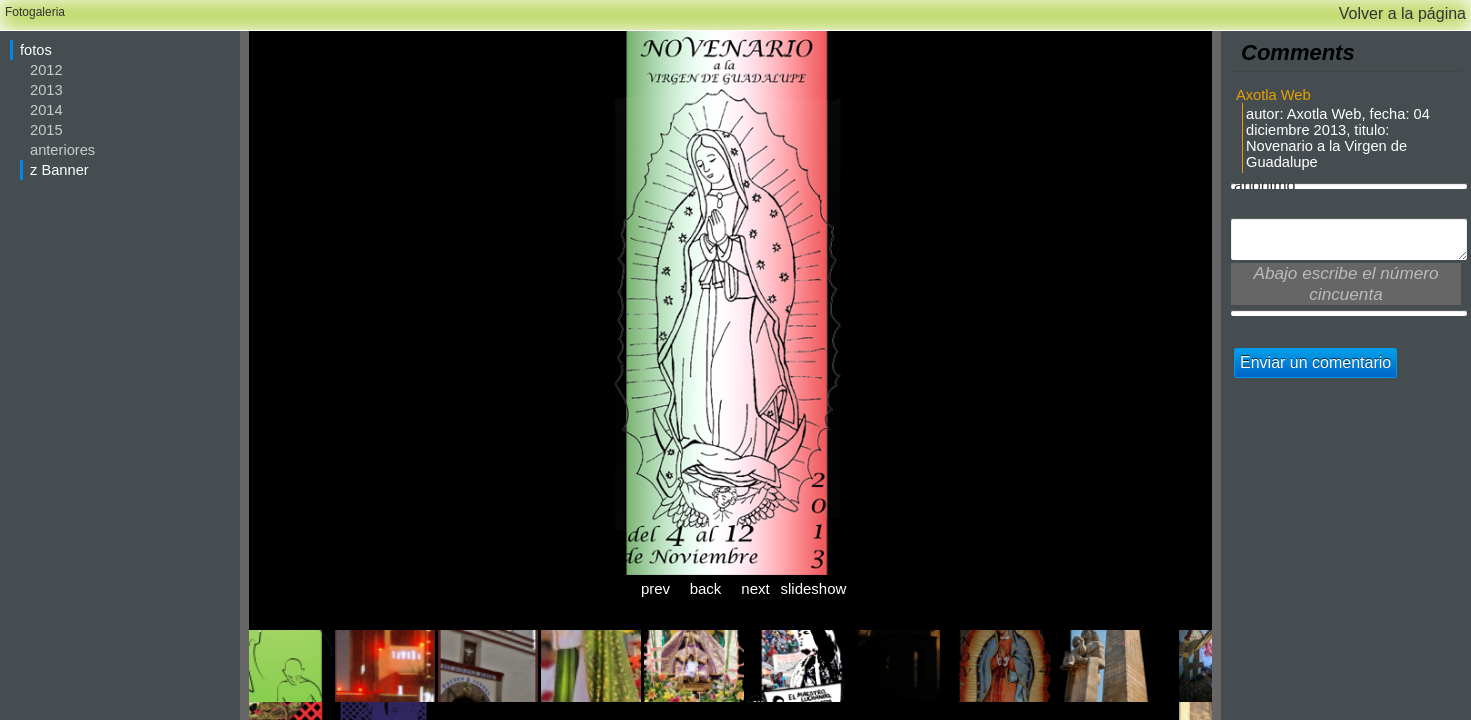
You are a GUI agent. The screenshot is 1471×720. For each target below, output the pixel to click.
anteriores (62, 150)
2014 (46, 110)
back (706, 588)
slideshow (806, 588)
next (755, 588)
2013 (46, 90)
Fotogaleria (35, 12)
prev (655, 588)
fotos (36, 50)
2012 (46, 70)
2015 (46, 130)
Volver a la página (1402, 13)
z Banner (59, 170)
